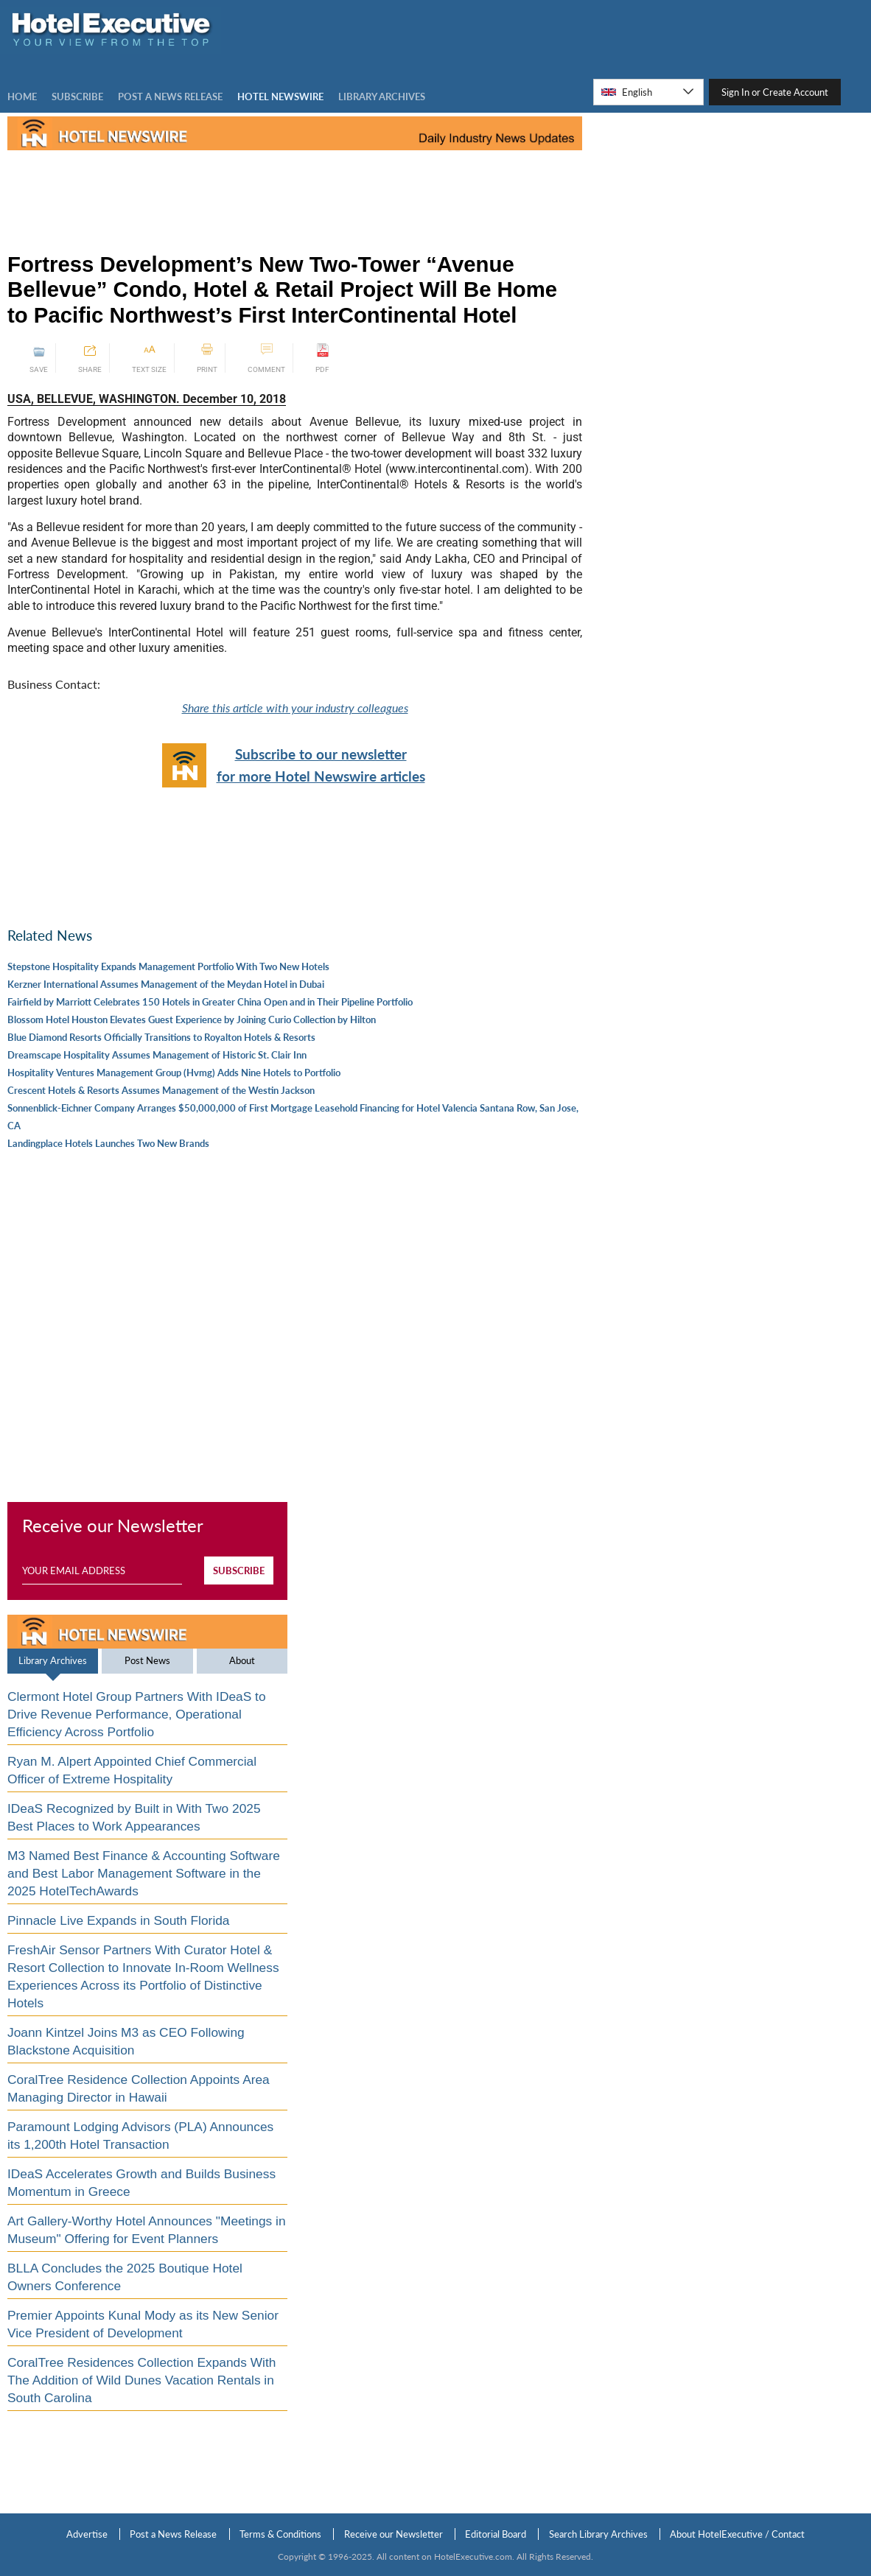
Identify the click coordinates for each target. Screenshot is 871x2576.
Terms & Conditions (280, 2534)
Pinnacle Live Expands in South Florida (118, 1920)
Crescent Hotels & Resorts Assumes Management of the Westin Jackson (161, 1090)
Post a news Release (170, 96)
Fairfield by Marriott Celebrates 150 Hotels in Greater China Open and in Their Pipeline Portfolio (210, 1002)
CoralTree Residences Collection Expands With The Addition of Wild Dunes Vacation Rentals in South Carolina (141, 2380)
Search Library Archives (598, 2534)
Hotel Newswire (280, 96)
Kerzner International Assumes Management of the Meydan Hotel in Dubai (165, 984)
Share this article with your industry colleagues (295, 708)
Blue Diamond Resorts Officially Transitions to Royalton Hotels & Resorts (161, 1037)
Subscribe (77, 96)
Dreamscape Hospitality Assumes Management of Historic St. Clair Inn (157, 1055)
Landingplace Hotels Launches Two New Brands (108, 1143)
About (242, 1660)
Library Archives (52, 1660)
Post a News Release (173, 2534)
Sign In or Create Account (774, 92)
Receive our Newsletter (393, 2534)
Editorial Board (495, 2534)
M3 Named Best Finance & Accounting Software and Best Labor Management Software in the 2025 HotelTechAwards (143, 1873)
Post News (147, 1660)
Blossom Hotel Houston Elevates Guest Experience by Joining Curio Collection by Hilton (191, 1019)
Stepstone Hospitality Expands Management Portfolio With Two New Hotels (168, 966)
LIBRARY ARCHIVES (381, 96)
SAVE (38, 358)
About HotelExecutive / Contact (737, 2534)
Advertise (87, 2534)
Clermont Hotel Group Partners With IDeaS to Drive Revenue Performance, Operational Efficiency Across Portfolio (136, 1714)
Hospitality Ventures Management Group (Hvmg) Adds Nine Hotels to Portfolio (173, 1072)
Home (22, 96)
